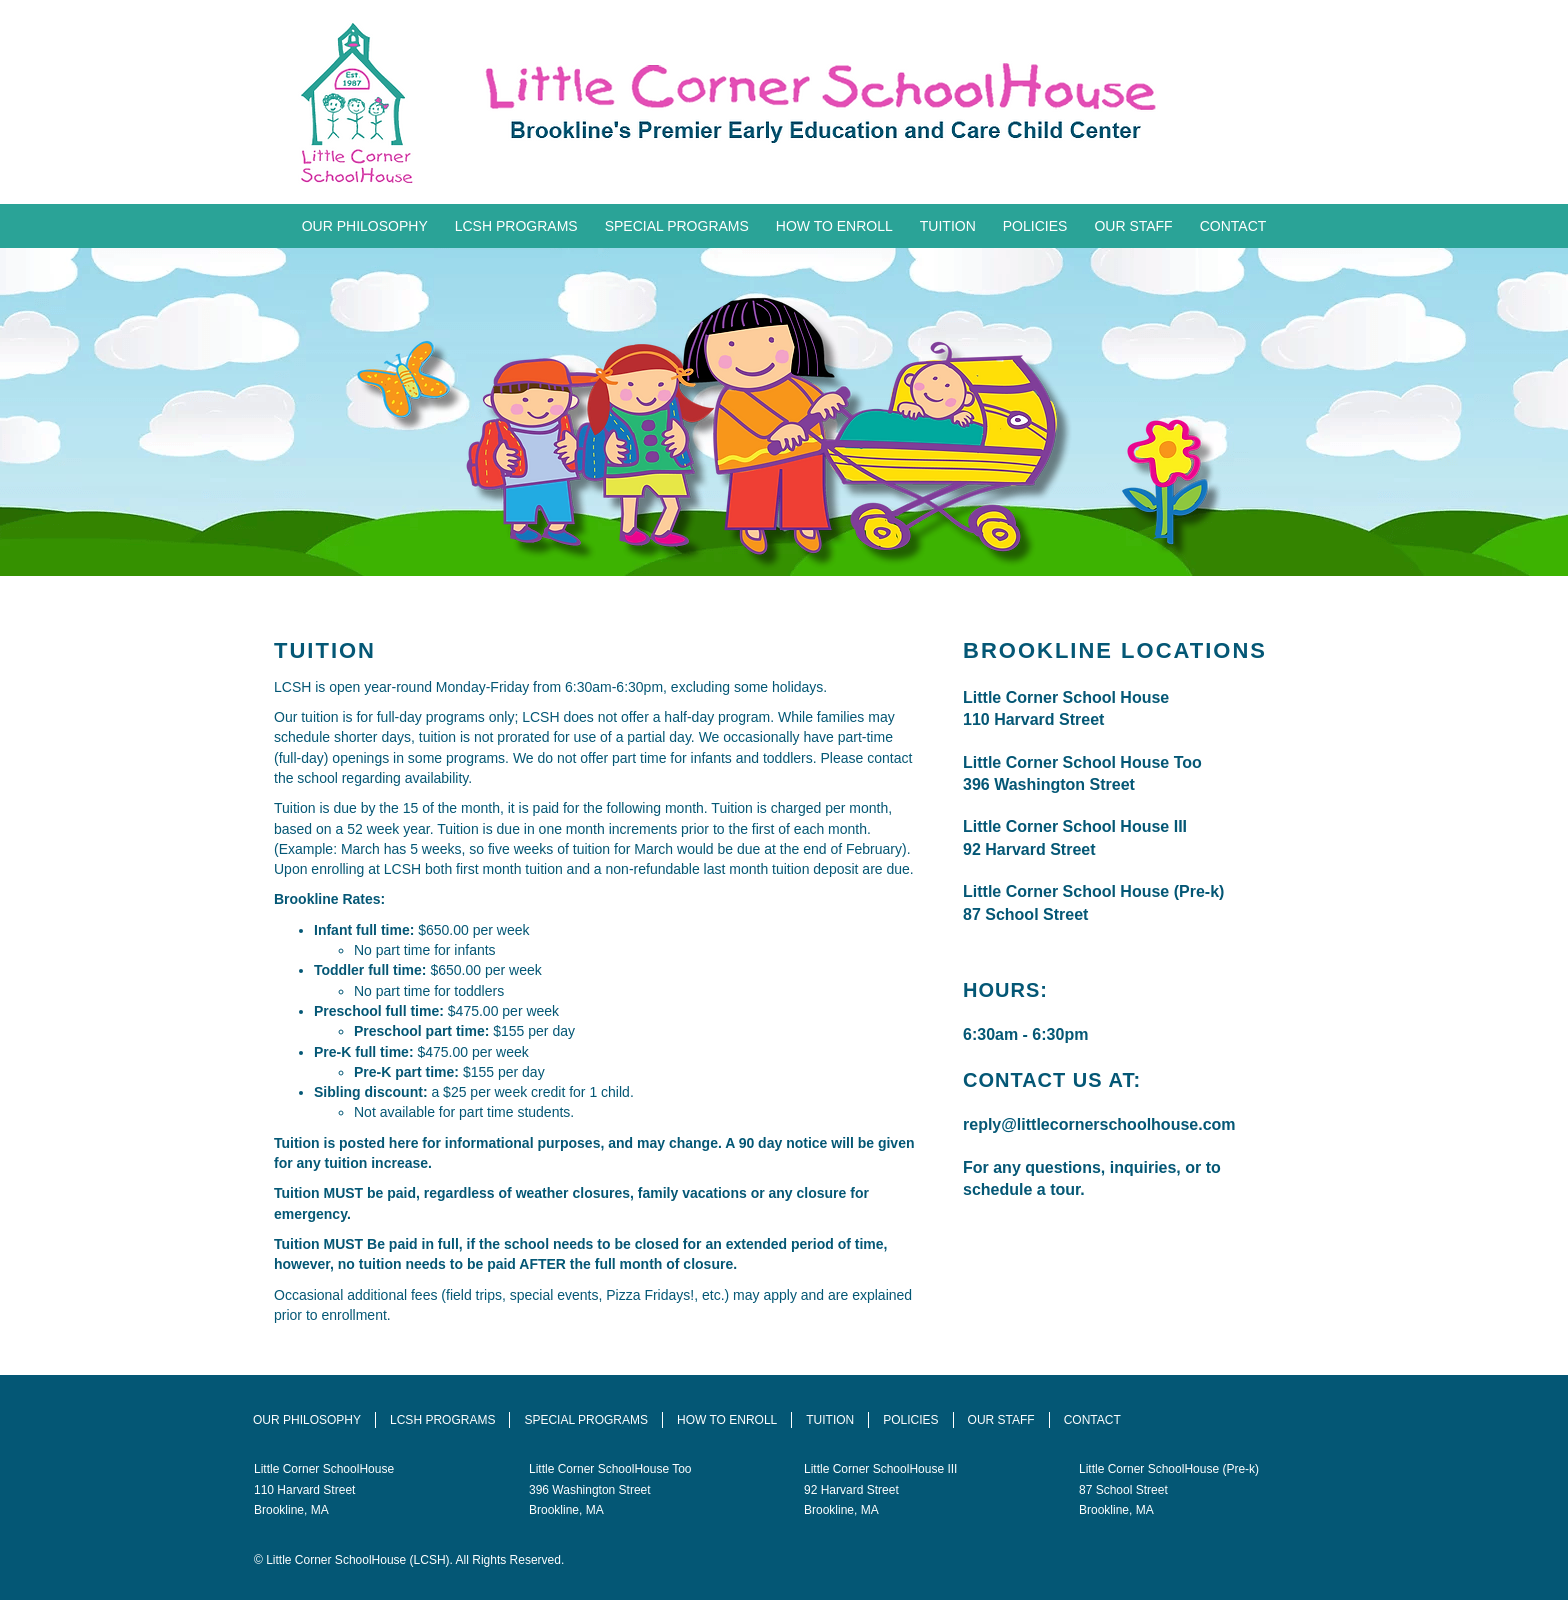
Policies (1035, 226)
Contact (1233, 226)
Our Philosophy (365, 226)
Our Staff (1133, 226)
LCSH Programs (516, 226)
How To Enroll (834, 226)
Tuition (948, 226)
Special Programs (677, 226)
